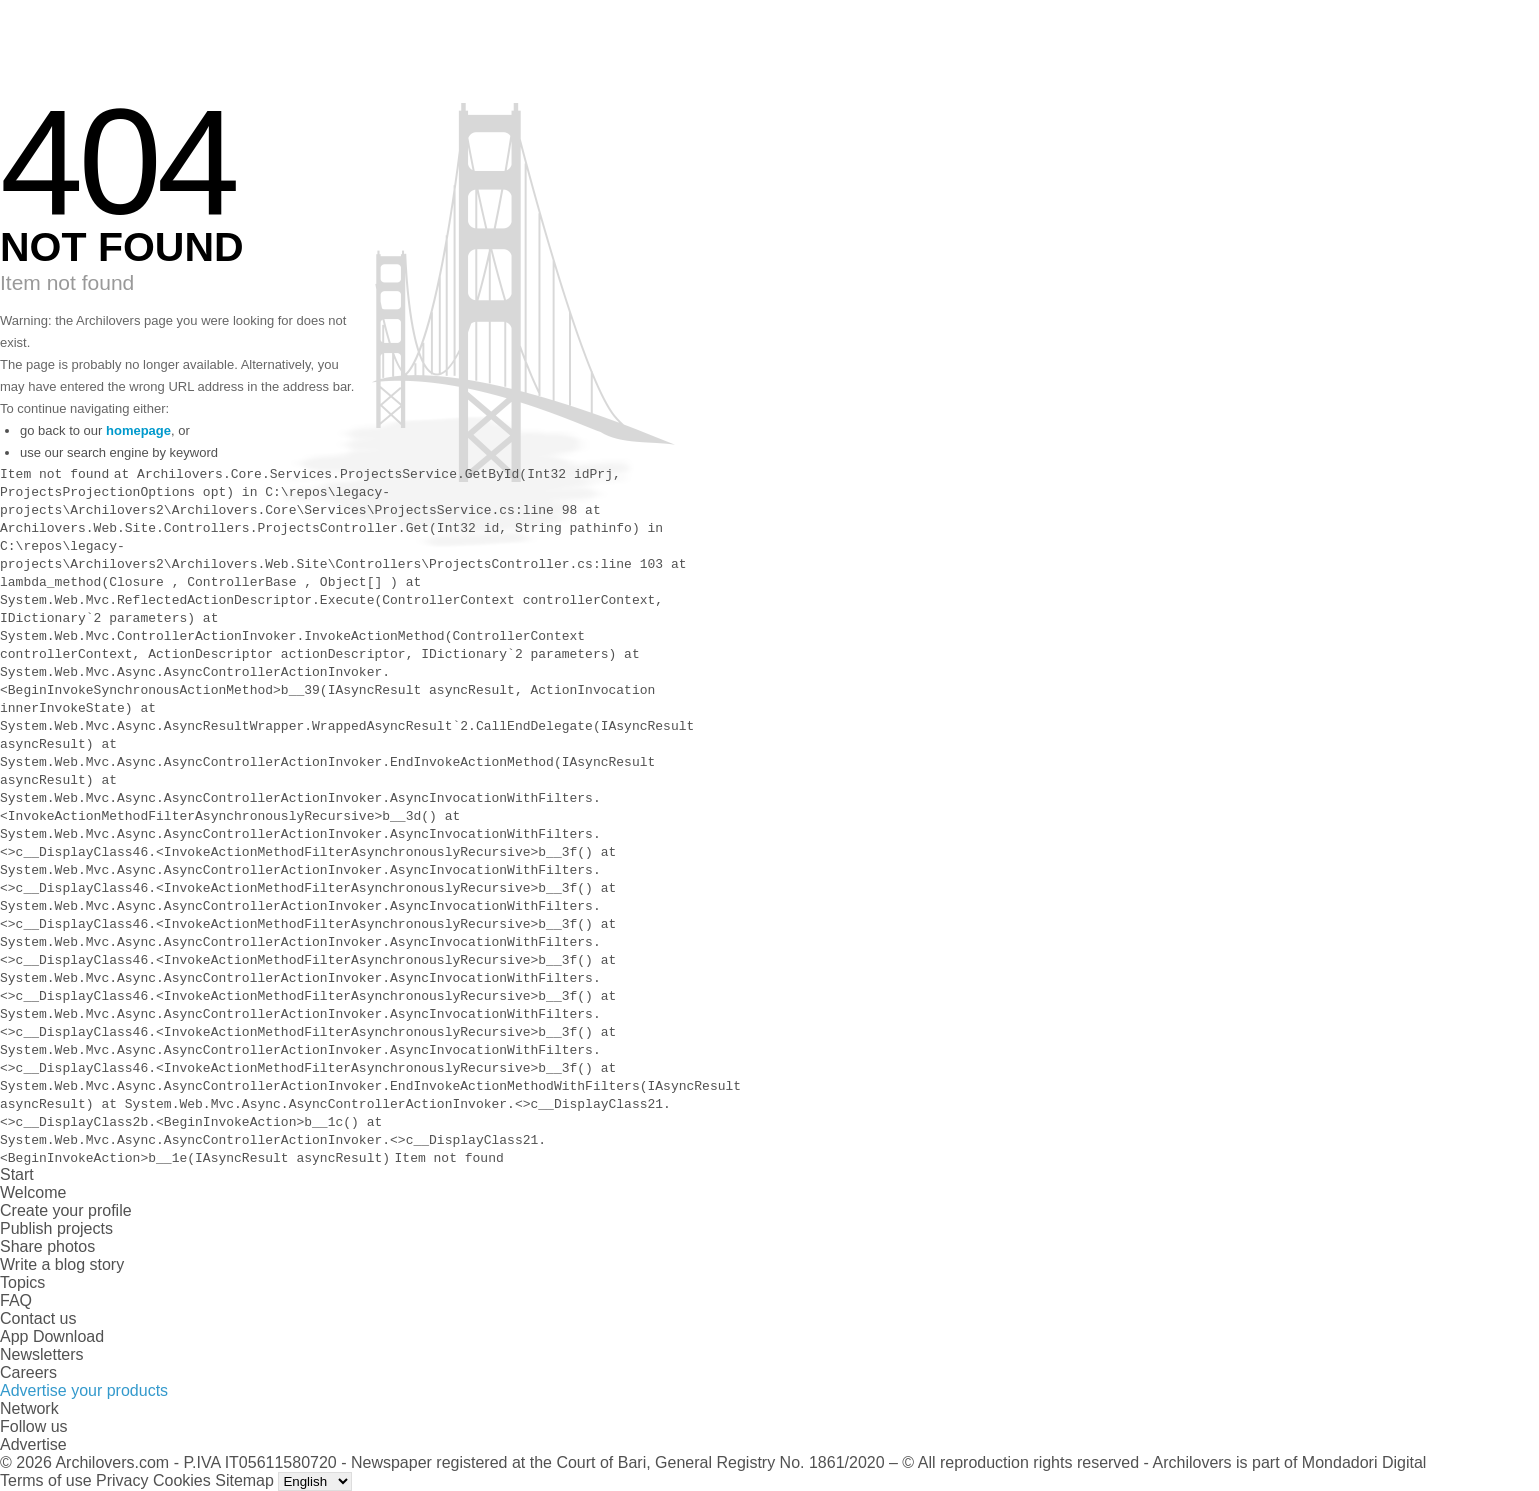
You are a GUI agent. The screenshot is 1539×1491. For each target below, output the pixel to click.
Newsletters (42, 1354)
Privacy (122, 1480)
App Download (52, 1336)
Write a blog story (62, 1264)
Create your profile (66, 1210)
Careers (28, 1372)
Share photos (47, 1246)
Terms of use (46, 1480)
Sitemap (244, 1480)
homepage (138, 430)
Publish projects (56, 1228)
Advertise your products (84, 1390)
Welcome (33, 1192)
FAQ (16, 1300)
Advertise (33, 1444)
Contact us (38, 1318)
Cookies (182, 1480)
